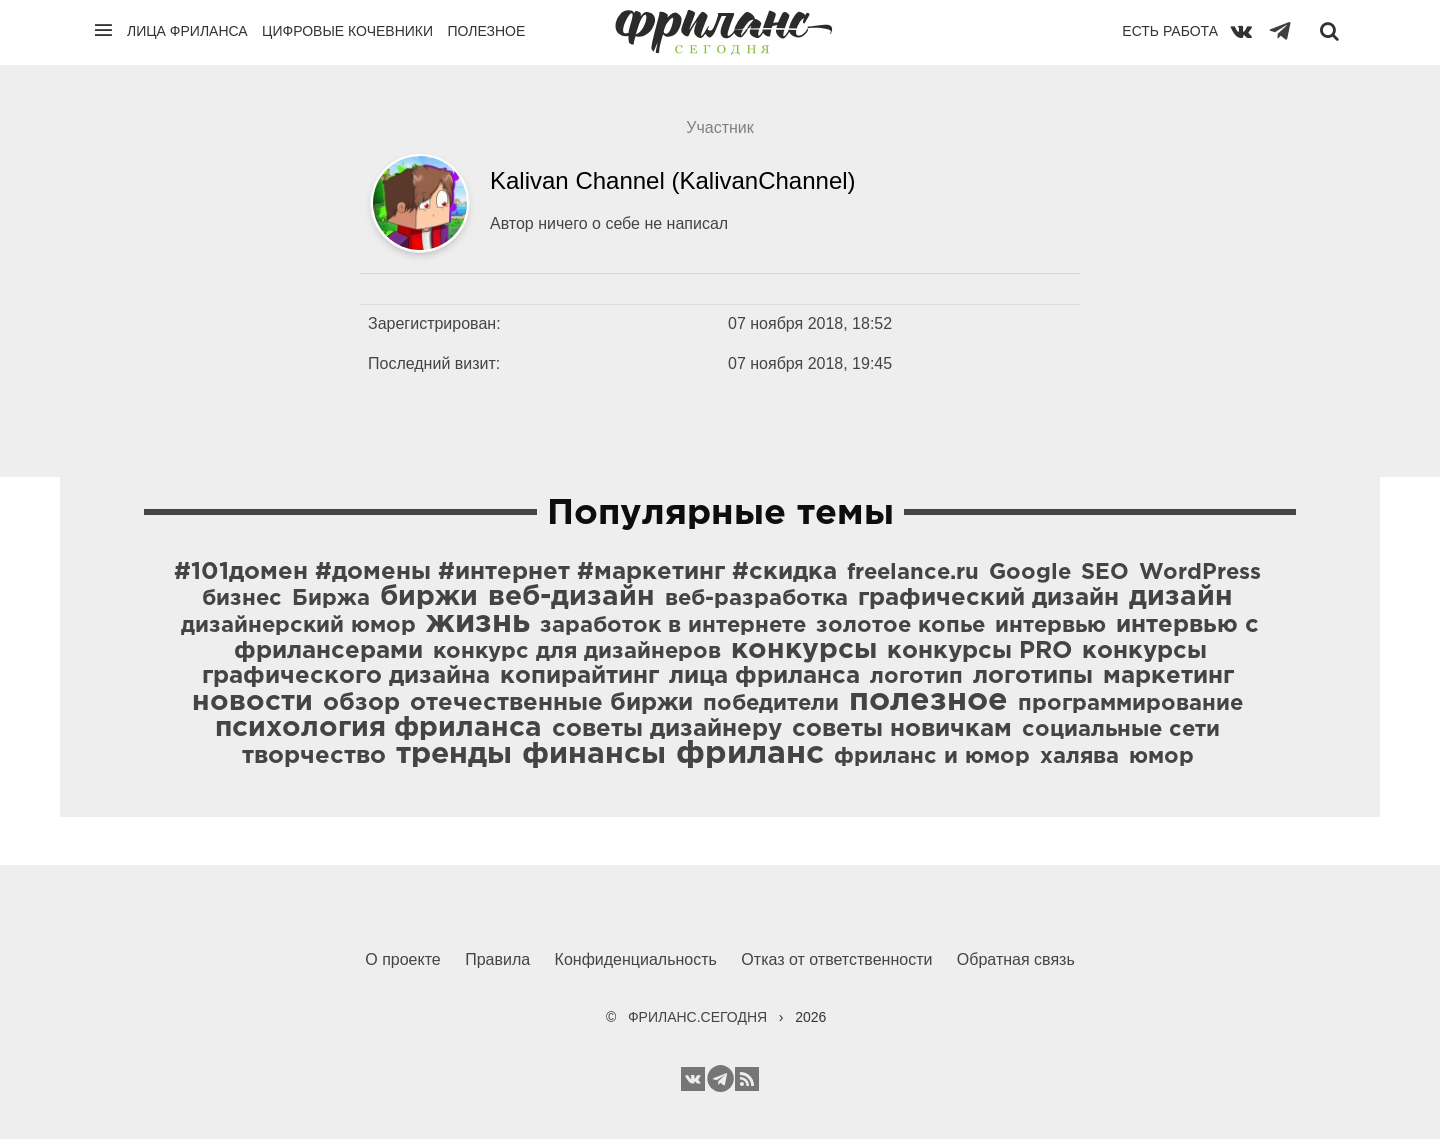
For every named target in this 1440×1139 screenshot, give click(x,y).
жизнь (478, 623)
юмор (1161, 757)
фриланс (750, 754)
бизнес (242, 599)
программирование (1130, 704)
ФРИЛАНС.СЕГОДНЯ (697, 1017)
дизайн (1181, 597)
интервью (1050, 626)
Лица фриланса (187, 31)
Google (1030, 573)
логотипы (1033, 676)
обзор (361, 703)
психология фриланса (378, 728)
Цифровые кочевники (347, 31)
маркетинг (1168, 676)
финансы (594, 754)
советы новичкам (902, 729)
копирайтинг (579, 676)
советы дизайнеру (667, 729)
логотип (916, 677)
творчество (314, 756)
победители (771, 704)
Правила (497, 959)
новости (252, 702)
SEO (1105, 573)
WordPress (1200, 573)
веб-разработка (756, 599)
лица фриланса (764, 676)
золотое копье (900, 626)
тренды (454, 754)
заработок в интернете (673, 626)
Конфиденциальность (636, 959)
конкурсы (804, 650)
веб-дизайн (571, 597)
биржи (429, 597)
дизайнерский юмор (298, 626)
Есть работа (1170, 31)
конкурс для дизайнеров (577, 652)
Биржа (331, 599)
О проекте (402, 959)
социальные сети (1121, 730)
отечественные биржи (551, 703)
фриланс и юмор (932, 757)
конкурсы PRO (979, 651)
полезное (928, 701)
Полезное (486, 31)
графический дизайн (988, 598)
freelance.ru (913, 573)
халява (1079, 757)
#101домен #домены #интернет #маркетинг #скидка (505, 572)
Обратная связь (1016, 959)
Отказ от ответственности (836, 959)
